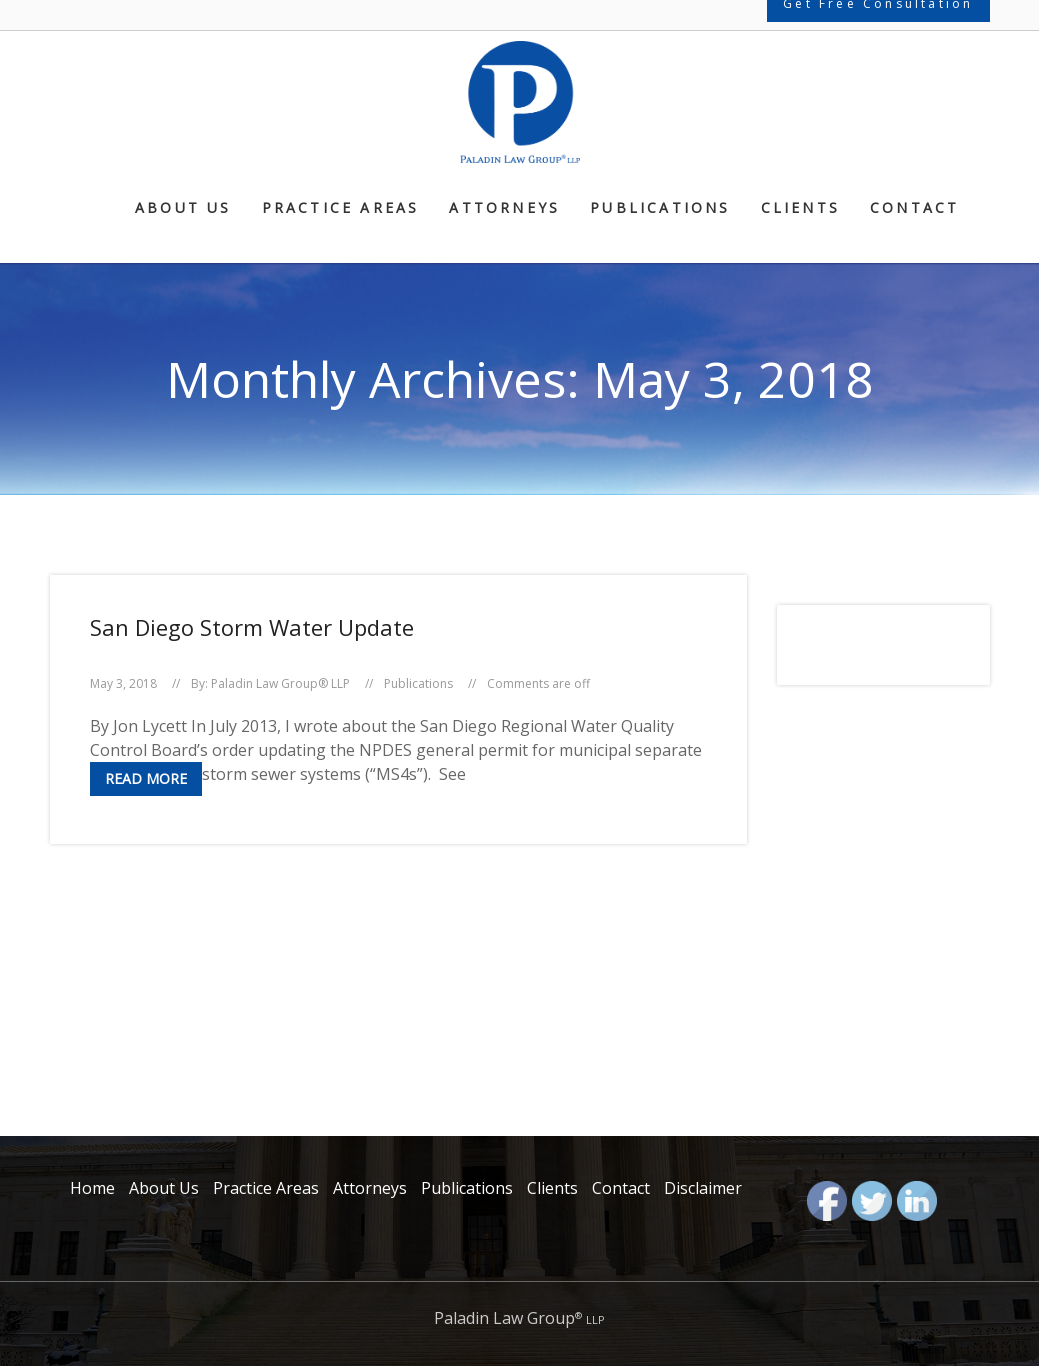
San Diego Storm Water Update (252, 627)
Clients (800, 209)
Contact (914, 209)
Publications (660, 209)
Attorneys (504, 209)
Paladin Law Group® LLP (280, 683)
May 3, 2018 (123, 683)
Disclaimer (703, 1188)
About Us (183, 209)
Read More (146, 778)
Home (92, 1188)
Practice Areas (341, 209)
